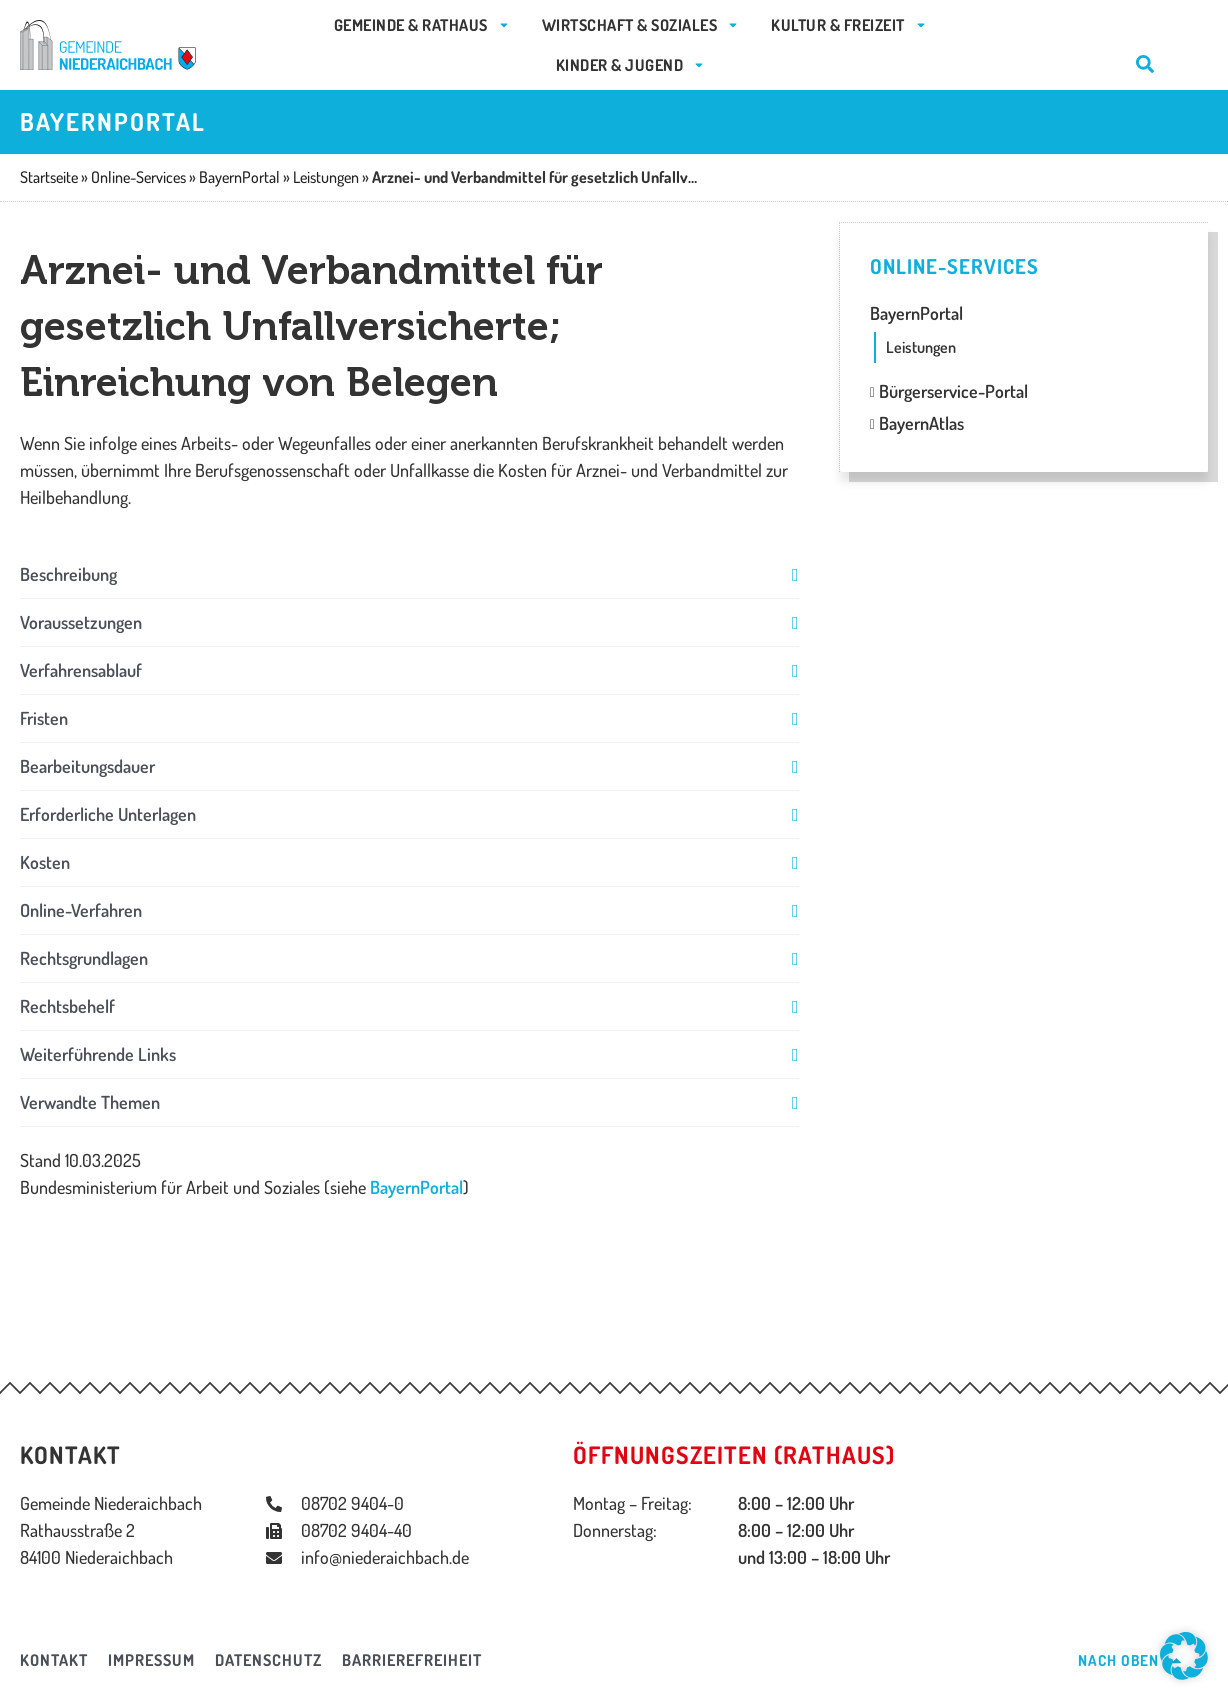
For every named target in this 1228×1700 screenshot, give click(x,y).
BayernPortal (416, 1187)
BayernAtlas (917, 423)
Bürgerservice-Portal (949, 391)
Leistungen (921, 347)
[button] (409, 574)
